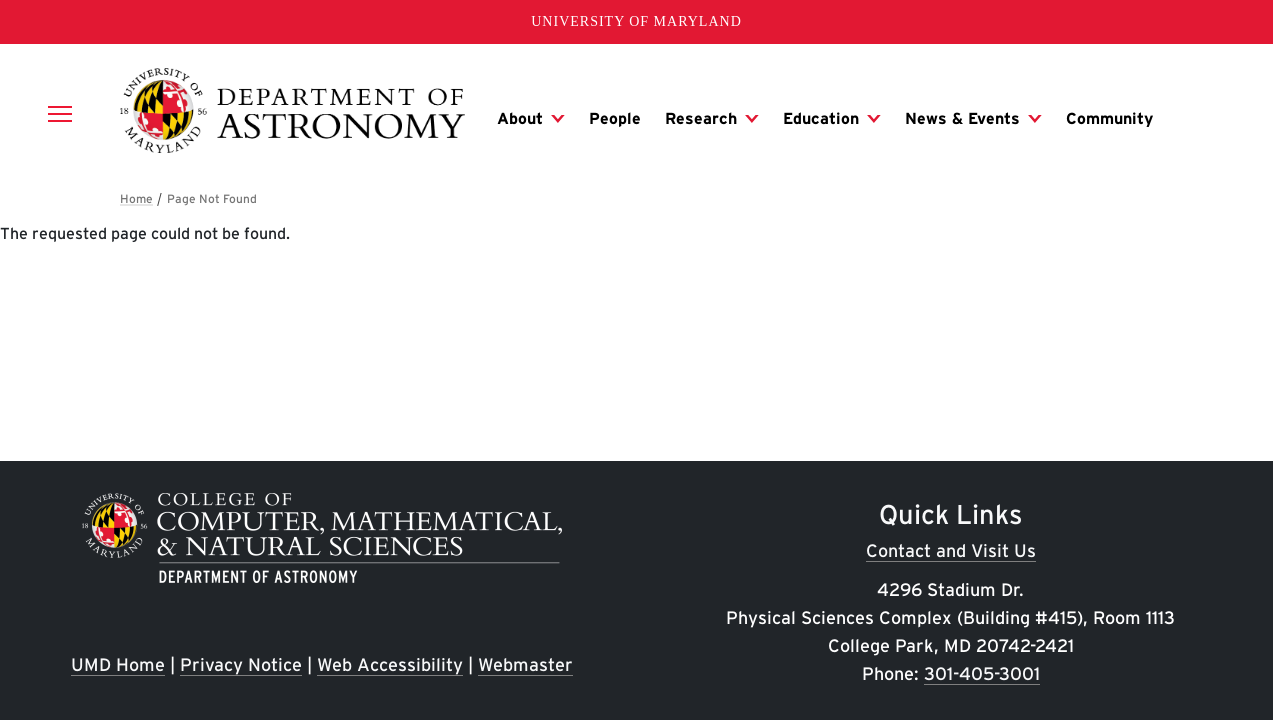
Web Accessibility (390, 664)
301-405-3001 (982, 673)
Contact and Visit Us (951, 550)
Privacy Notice (241, 664)
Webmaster (525, 664)
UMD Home (118, 664)
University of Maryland (636, 21)
